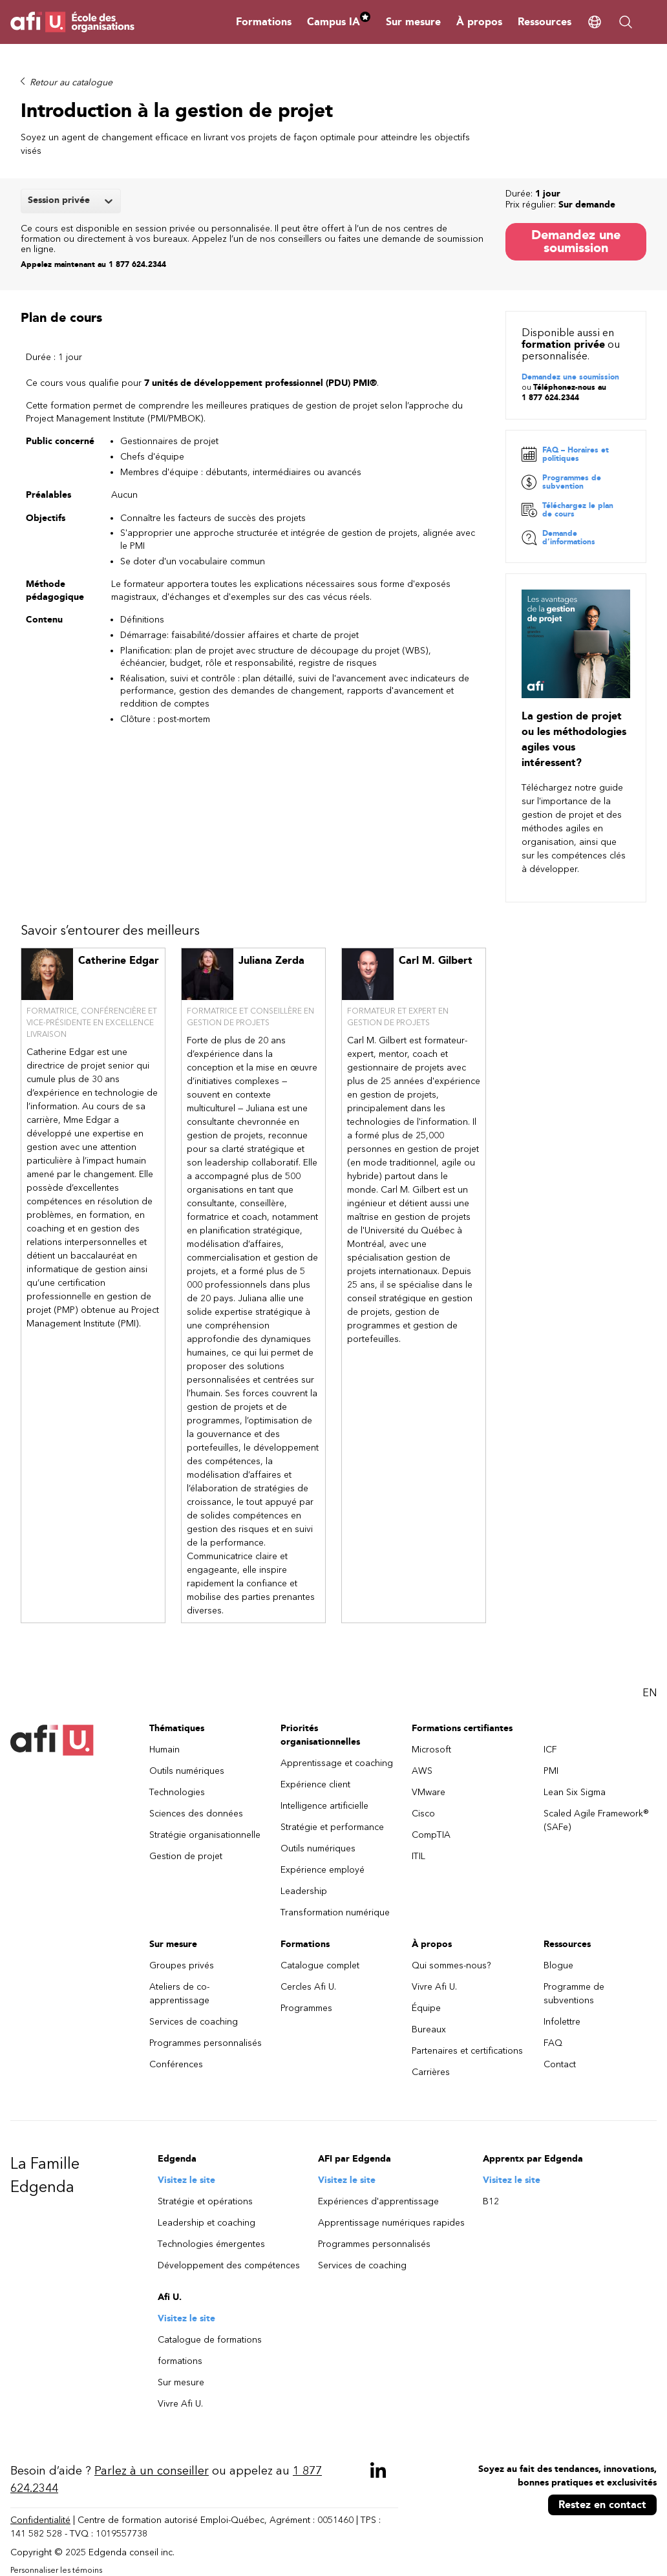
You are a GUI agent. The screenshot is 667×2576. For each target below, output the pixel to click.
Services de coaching (193, 2022)
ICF (550, 1750)
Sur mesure (413, 22)
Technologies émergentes (211, 2244)
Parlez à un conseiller (151, 2471)
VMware (428, 1792)
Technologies (177, 1792)
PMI (551, 1771)
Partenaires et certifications (467, 2051)
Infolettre (562, 2022)
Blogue (558, 1966)
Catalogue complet (320, 1966)
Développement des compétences (229, 2266)
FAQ (553, 2043)
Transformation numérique (335, 1913)
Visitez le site (186, 2180)
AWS (422, 1771)
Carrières (431, 2072)
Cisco (423, 1814)
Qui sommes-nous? (451, 1966)
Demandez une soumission (575, 241)
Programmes (306, 2008)
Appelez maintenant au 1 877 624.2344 (93, 264)
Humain (164, 1750)
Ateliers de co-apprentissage (179, 1994)
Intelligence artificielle (324, 1806)
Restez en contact (602, 2505)
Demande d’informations (558, 538)
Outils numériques (186, 1771)
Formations (263, 22)
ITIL (418, 1856)
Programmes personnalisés (205, 2043)
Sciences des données (196, 1814)
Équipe (426, 2008)
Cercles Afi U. (308, 1987)
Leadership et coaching (206, 2223)
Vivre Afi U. (434, 1987)
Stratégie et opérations (205, 2202)
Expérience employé (323, 1870)
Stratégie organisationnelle (204, 1835)
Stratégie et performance (332, 1827)
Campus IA (338, 22)
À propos (479, 22)
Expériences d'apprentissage (378, 2202)
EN (649, 1693)
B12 (491, 2202)
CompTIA (431, 1835)
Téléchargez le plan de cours (567, 510)
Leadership (304, 1891)
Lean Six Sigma (575, 1792)
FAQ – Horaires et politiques (565, 454)
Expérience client (315, 1785)
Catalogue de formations (210, 2340)
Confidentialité (40, 2520)
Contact (560, 2065)
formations (180, 2361)
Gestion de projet (185, 1856)
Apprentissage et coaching (337, 1763)
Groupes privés (181, 1966)
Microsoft (431, 1750)
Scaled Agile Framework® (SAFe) (596, 1821)
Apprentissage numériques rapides (391, 2223)
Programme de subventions (574, 1994)
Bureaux (429, 2030)
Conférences (176, 2065)
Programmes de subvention (561, 482)
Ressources (544, 22)
